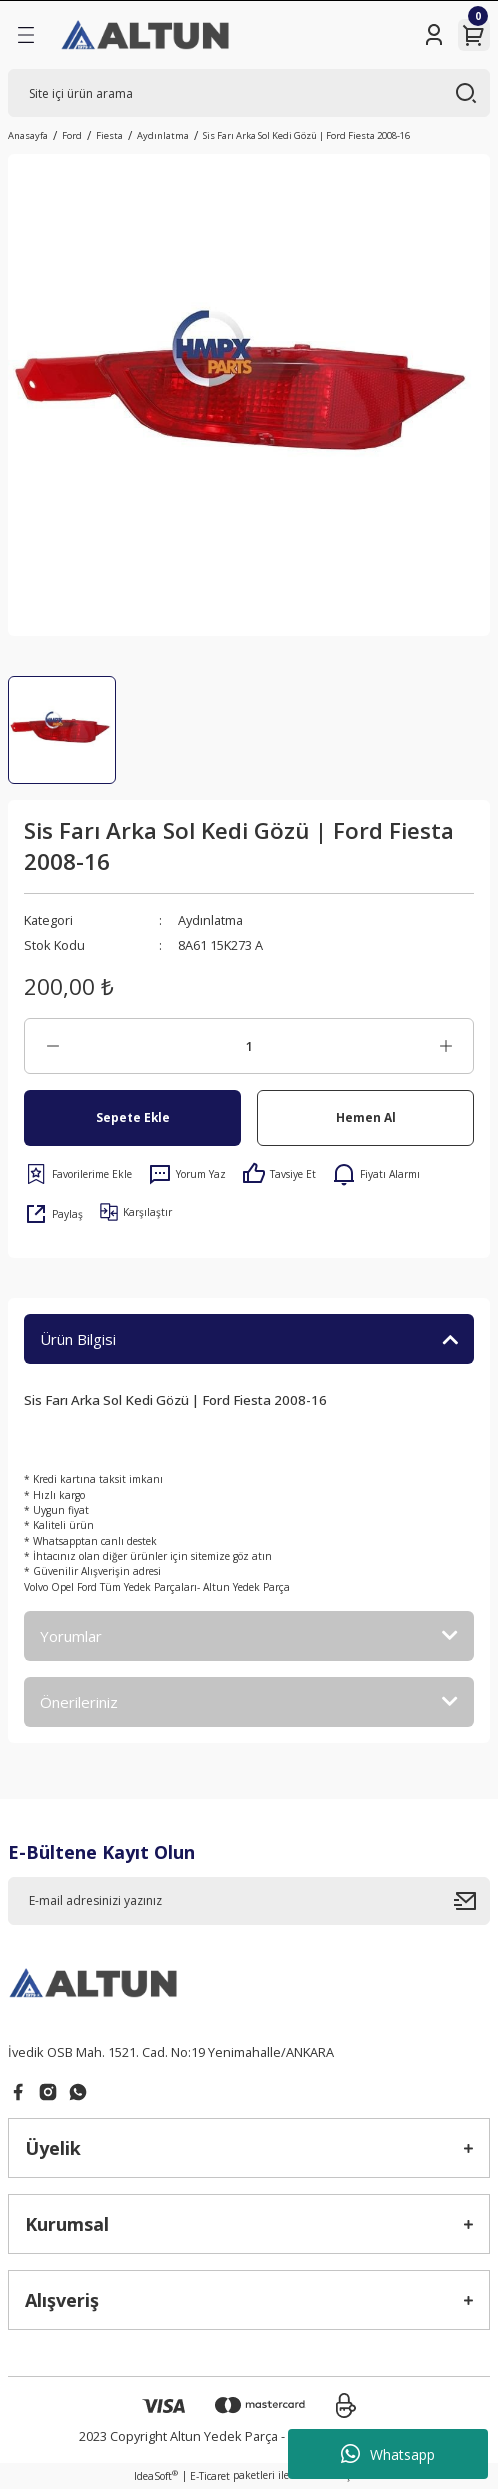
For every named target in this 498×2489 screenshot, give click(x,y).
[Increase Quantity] (445, 1046)
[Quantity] (249, 1046)
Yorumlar (71, 1636)
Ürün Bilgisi (78, 1339)
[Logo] (146, 35)
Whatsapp (388, 2454)
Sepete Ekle (133, 1117)
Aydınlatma (210, 920)
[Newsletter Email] (249, 1901)
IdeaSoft (156, 2476)
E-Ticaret (210, 2476)
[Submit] (472, 1901)
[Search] (249, 93)
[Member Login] (434, 35)
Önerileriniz (79, 1702)
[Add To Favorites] (78, 1174)
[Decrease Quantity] (52, 1046)
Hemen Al (366, 1117)
